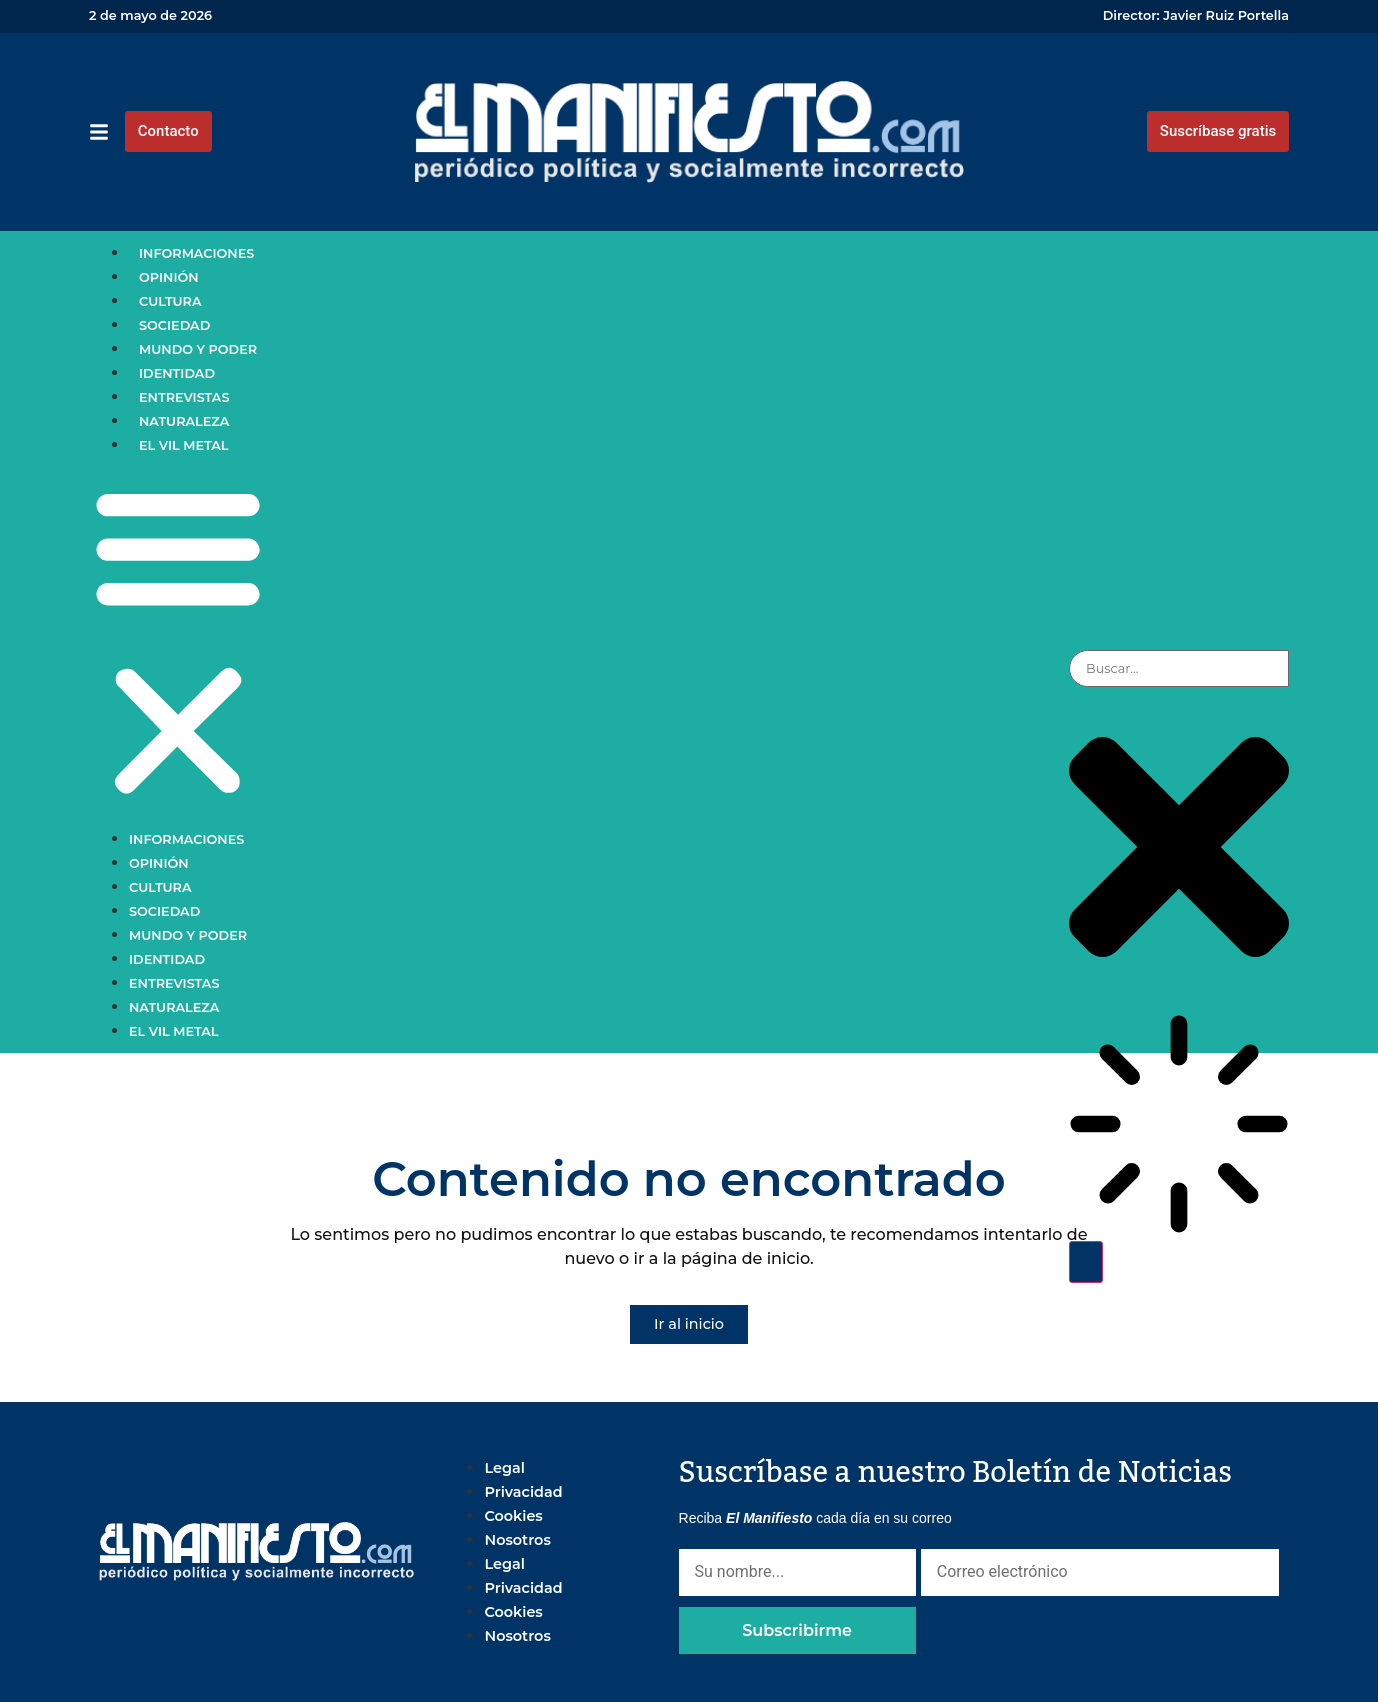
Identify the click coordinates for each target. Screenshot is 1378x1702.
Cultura (170, 301)
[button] (178, 642)
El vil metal (184, 445)
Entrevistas (184, 397)
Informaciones (196, 253)
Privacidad (523, 1492)
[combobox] (1179, 668)
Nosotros (517, 1540)
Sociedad (174, 325)
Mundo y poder (198, 349)
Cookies (513, 1516)
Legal (504, 1468)
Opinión (169, 277)
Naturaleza (184, 421)
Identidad (177, 373)
